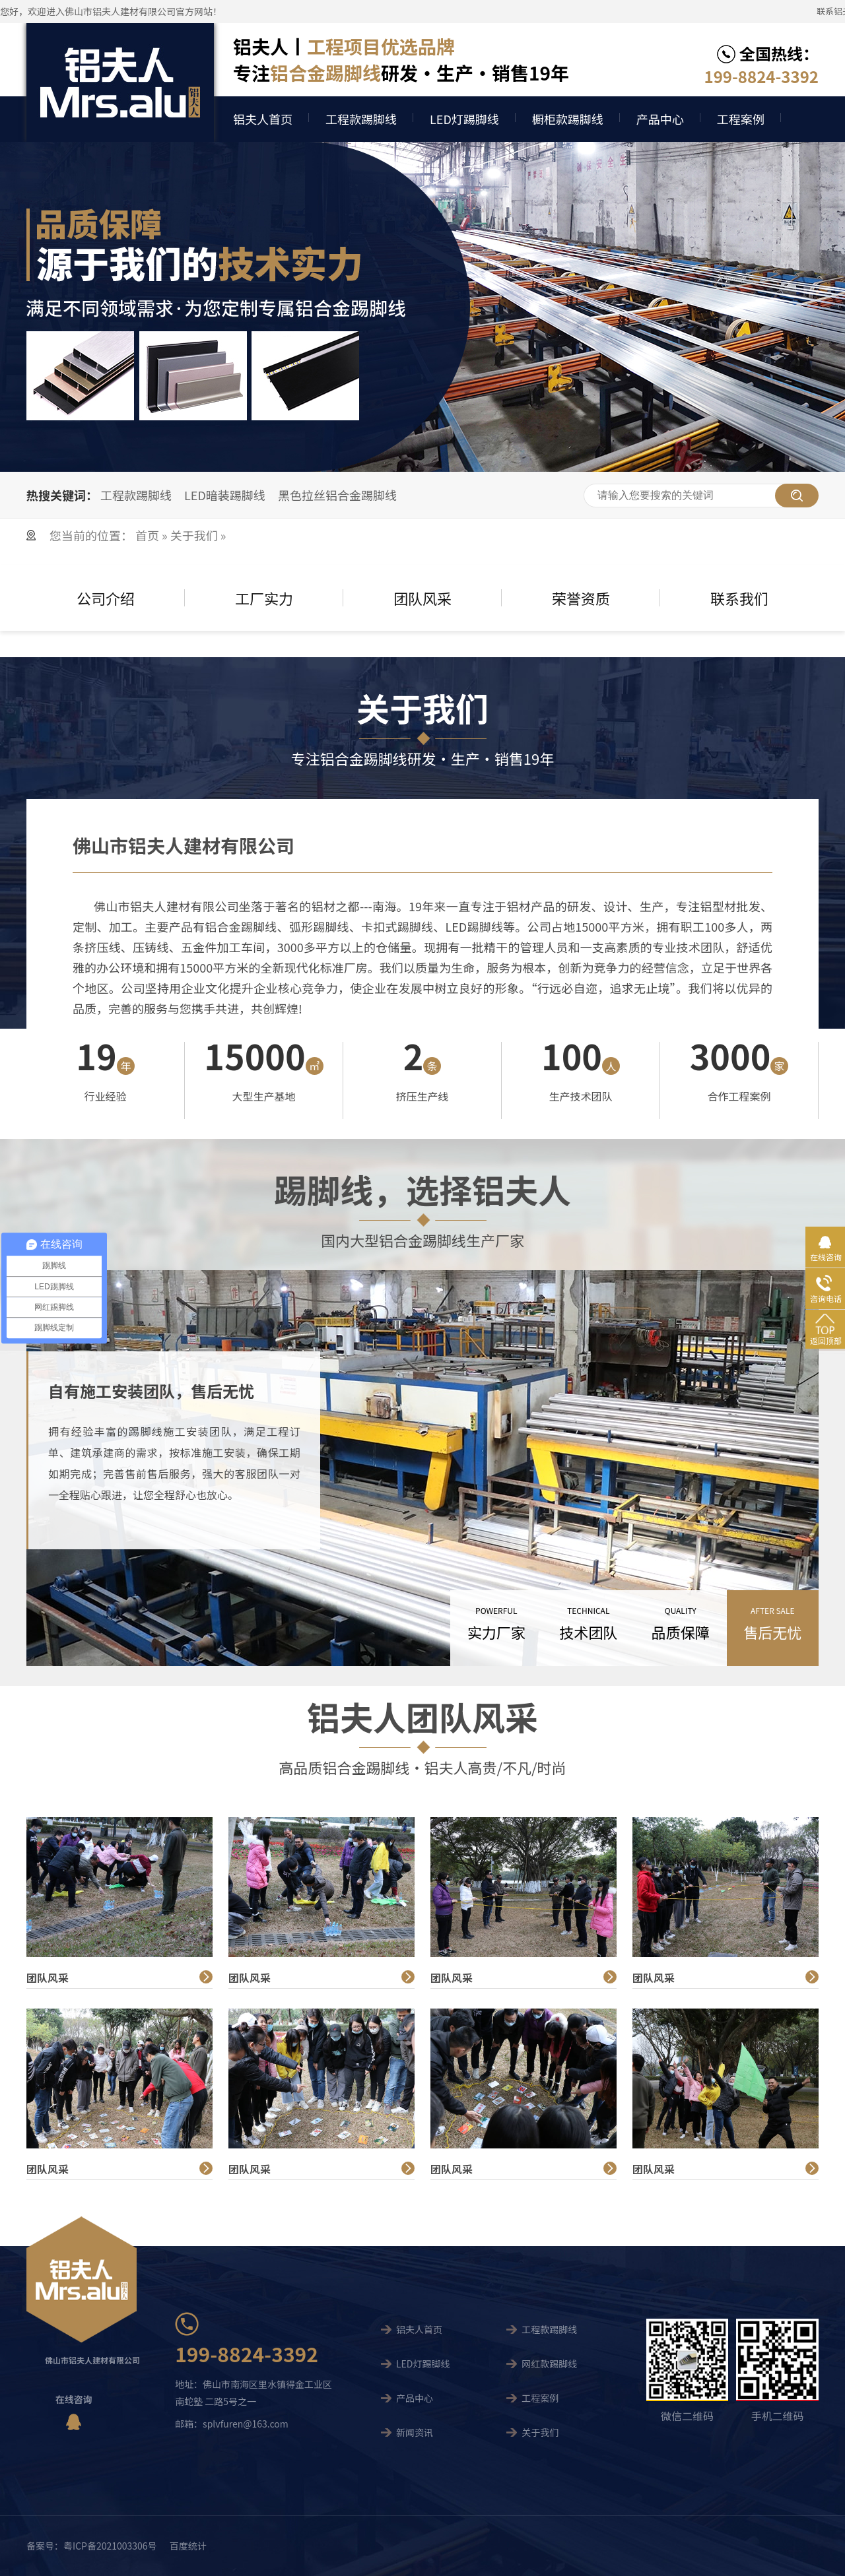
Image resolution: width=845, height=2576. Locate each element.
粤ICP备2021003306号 (110, 2545)
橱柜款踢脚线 (567, 118)
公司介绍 (106, 597)
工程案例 (740, 118)
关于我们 (194, 535)
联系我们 (739, 597)
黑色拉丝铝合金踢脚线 (337, 494)
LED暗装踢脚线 (224, 494)
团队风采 (422, 597)
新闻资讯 (414, 2432)
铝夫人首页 (262, 118)
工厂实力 (264, 597)
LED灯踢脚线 (464, 118)
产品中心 (660, 118)
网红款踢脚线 (549, 2363)
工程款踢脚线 (361, 118)
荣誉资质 (581, 597)
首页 (148, 535)
